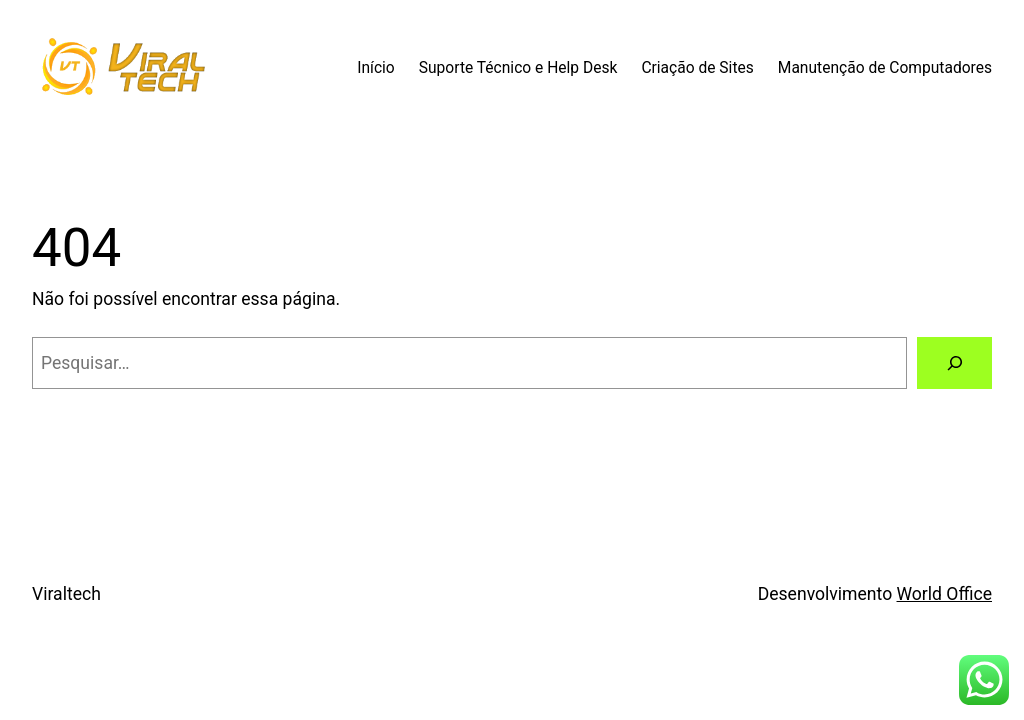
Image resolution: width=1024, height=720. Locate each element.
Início (376, 68)
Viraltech (66, 594)
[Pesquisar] (954, 362)
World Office (944, 594)
